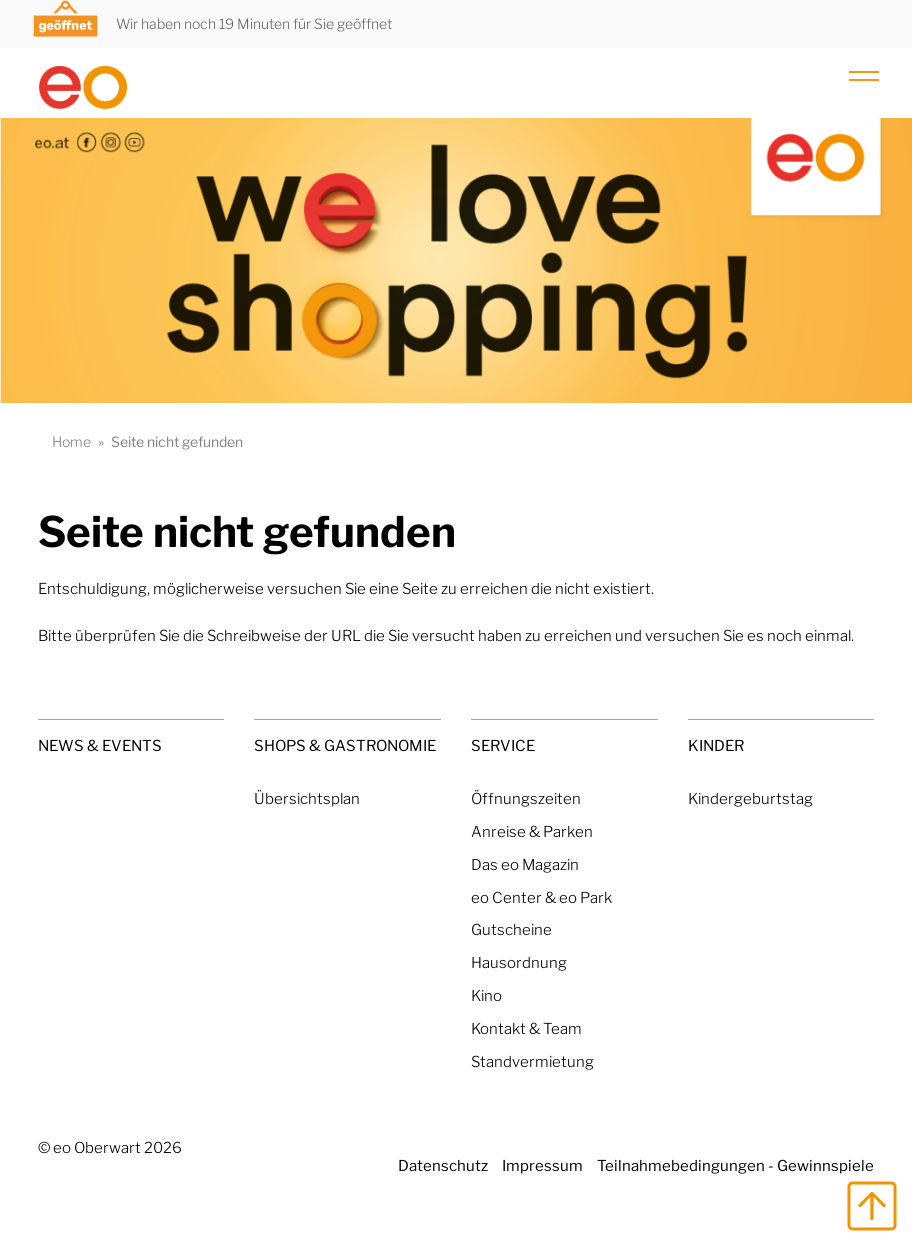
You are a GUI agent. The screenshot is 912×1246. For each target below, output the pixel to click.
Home (71, 441)
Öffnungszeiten (526, 798)
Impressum (542, 1165)
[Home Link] (131, 79)
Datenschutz (443, 1165)
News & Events (100, 745)
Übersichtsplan (307, 798)
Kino (486, 995)
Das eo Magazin (525, 864)
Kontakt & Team (526, 1028)
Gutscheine (511, 929)
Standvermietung (532, 1061)
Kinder (716, 745)
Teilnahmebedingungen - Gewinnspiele (735, 1165)
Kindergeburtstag (750, 798)
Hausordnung (519, 962)
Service (503, 745)
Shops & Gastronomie (345, 745)
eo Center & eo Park (541, 897)
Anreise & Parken (532, 831)
